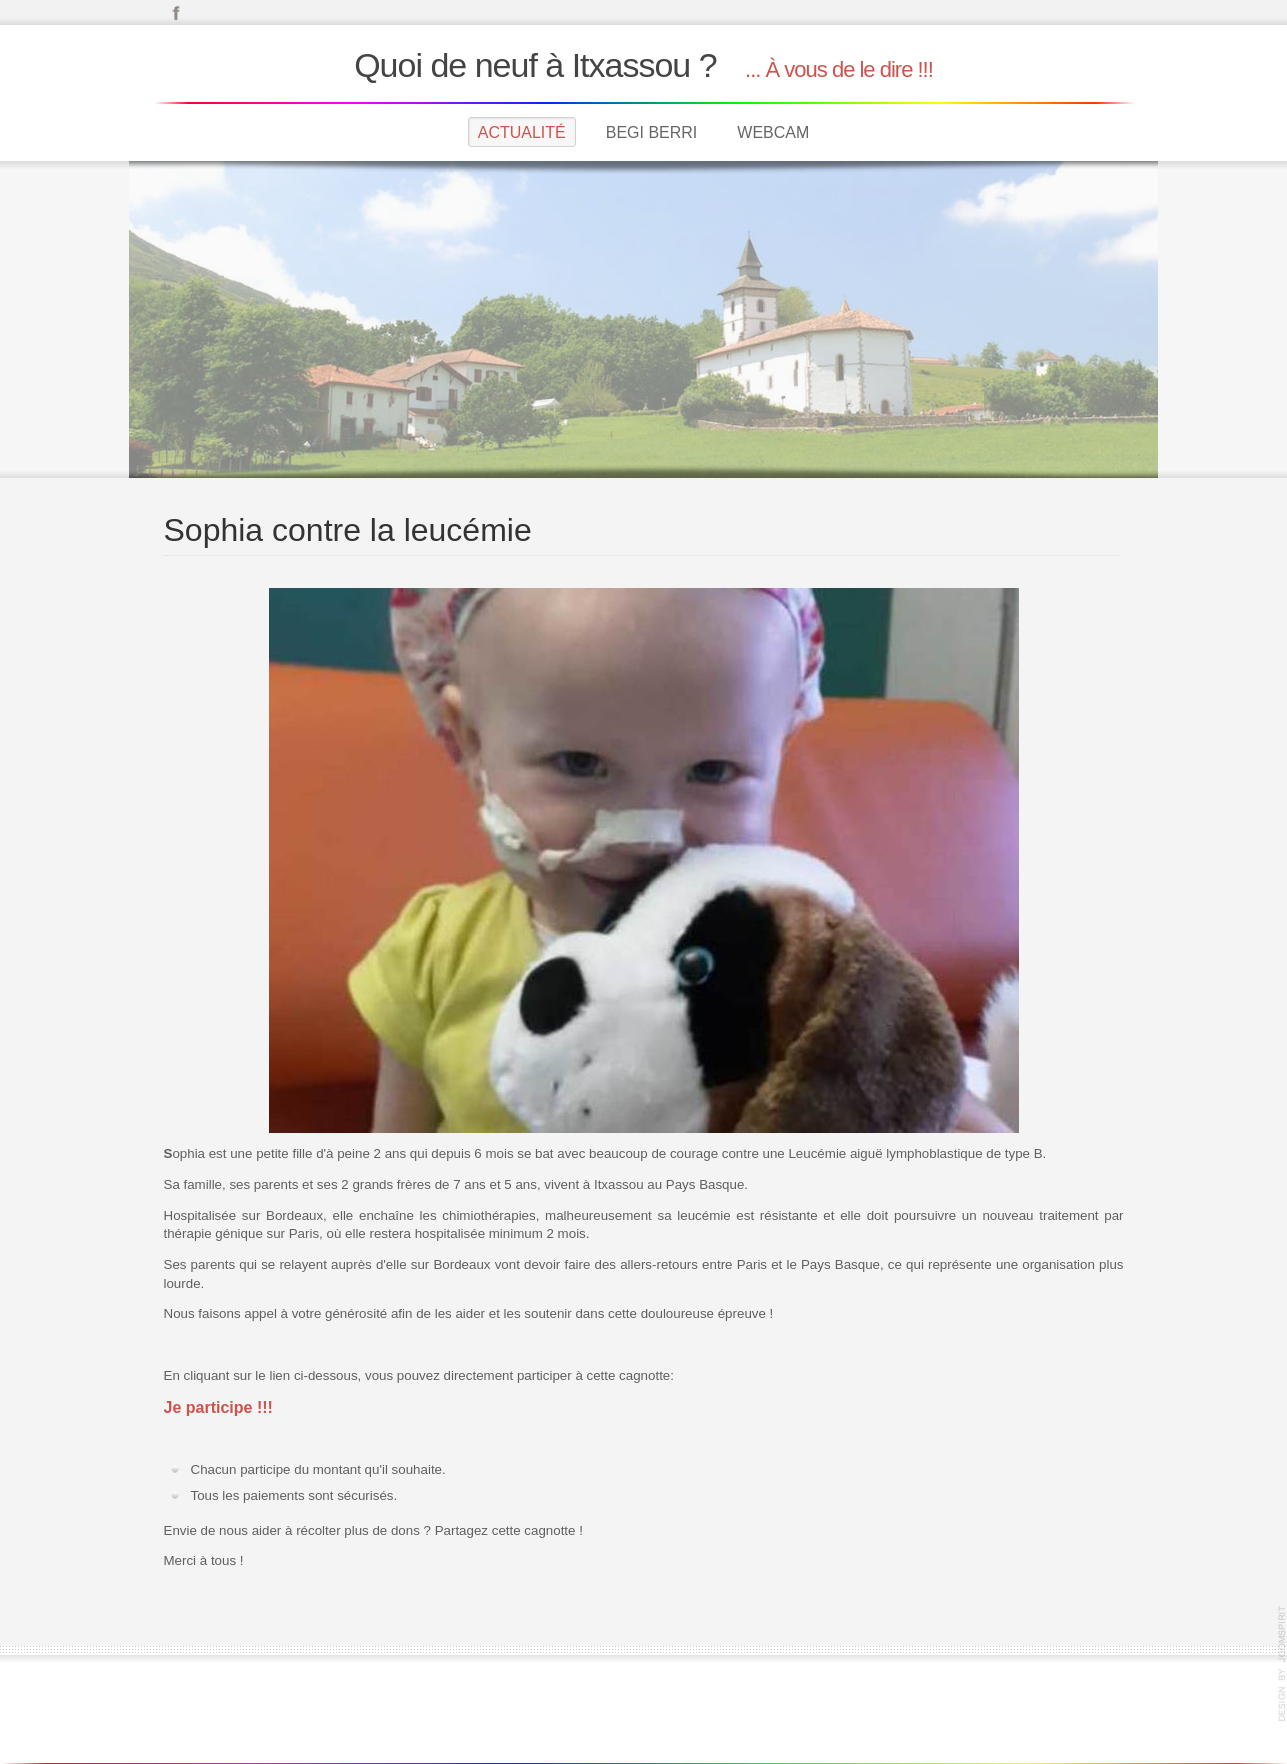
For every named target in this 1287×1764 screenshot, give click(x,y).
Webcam (773, 132)
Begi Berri (652, 132)
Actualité (522, 132)
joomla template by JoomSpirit (1282, 1664)
